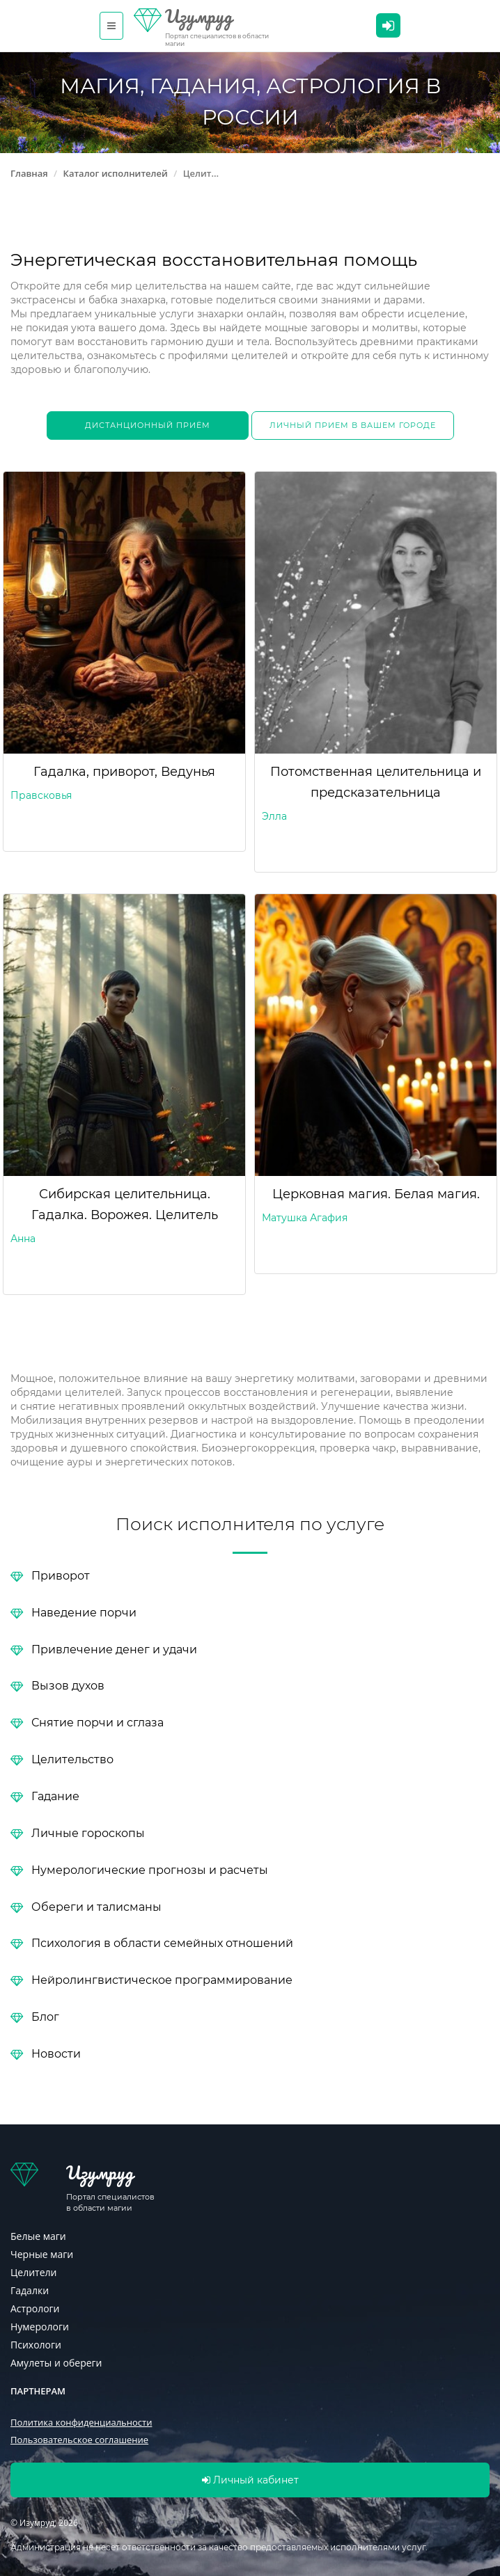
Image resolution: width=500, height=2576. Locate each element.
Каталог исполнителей (115, 173)
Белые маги (38, 2236)
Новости (56, 2053)
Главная (29, 173)
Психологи (35, 2344)
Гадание (55, 1795)
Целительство (72, 1758)
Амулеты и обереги (56, 2362)
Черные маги (41, 2254)
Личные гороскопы (88, 1832)
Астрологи (35, 2308)
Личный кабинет (388, 26)
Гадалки (29, 2290)
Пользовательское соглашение (79, 2439)
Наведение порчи (83, 1612)
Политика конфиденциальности (81, 2422)
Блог (45, 2016)
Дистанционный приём (147, 425)
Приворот (60, 1575)
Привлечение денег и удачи (114, 1648)
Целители (33, 2272)
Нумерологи (39, 2326)
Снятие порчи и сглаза (97, 1722)
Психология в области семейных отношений (162, 1942)
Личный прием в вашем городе (352, 425)
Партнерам (37, 2391)
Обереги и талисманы (96, 1906)
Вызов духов (67, 1685)
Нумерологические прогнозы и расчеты (149, 1869)
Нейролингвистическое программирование (161, 1979)
